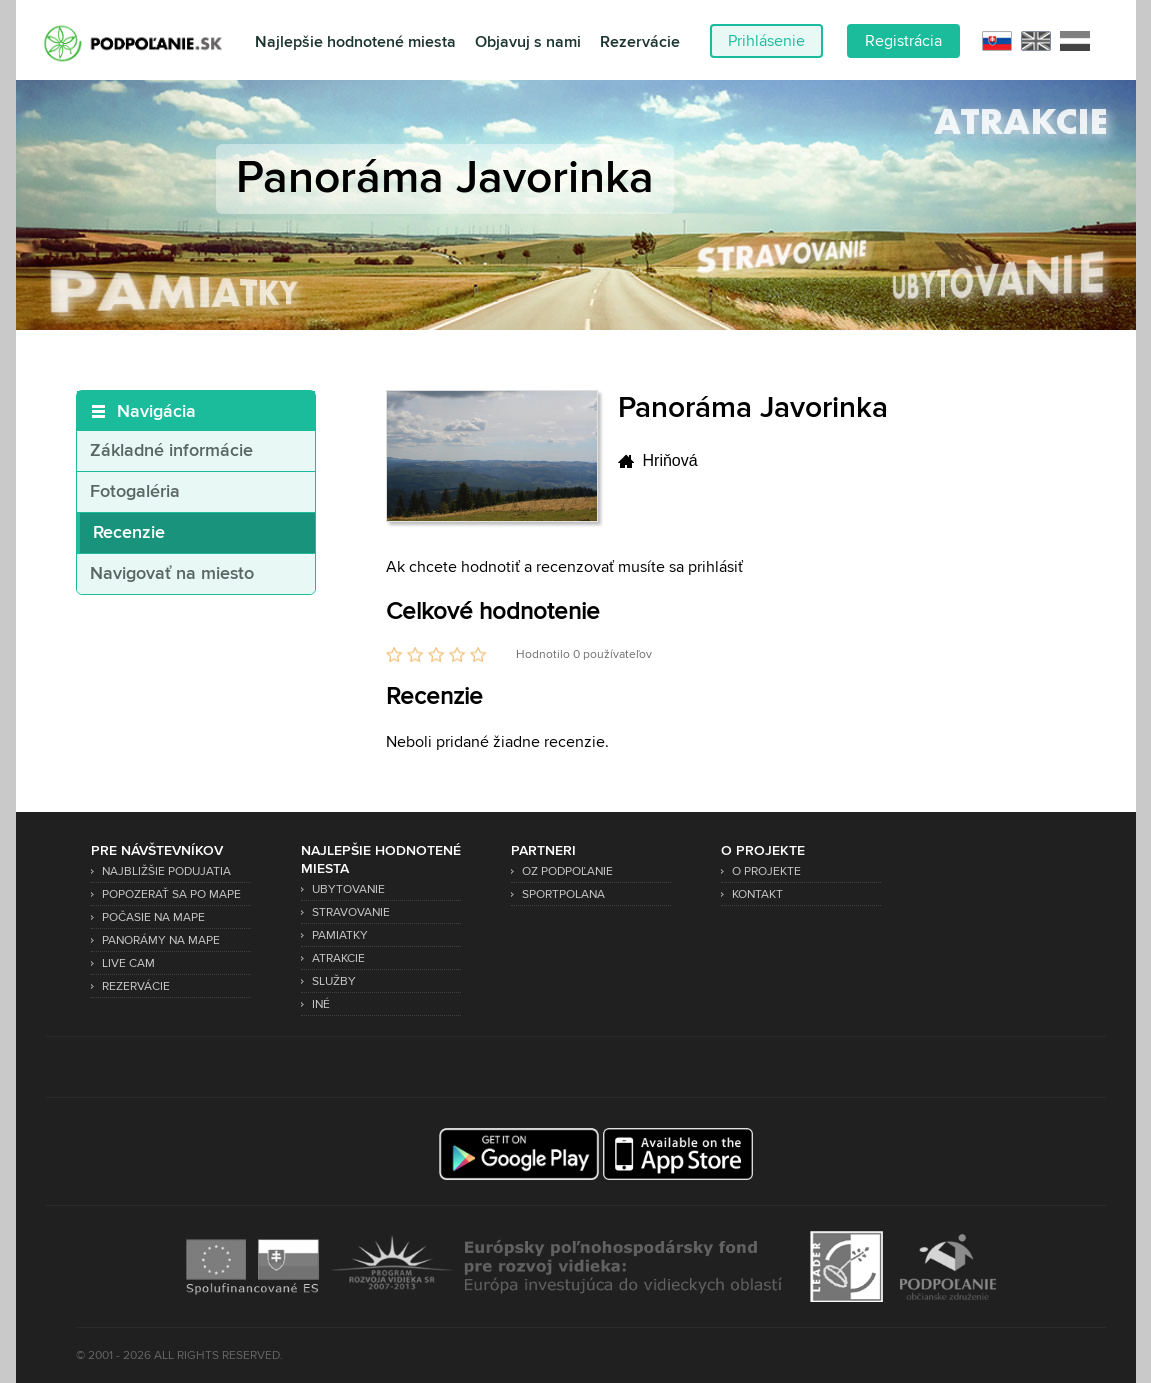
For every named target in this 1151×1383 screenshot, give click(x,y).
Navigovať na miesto (172, 574)
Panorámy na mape (161, 940)
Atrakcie (338, 958)
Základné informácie (171, 451)
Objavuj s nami (528, 42)
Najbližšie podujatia (166, 871)
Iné (321, 1004)
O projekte (766, 871)
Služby (334, 981)
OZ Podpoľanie (567, 871)
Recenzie (129, 533)
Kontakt (757, 894)
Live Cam (128, 963)
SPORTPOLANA (563, 894)
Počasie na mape (153, 917)
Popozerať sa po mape (171, 894)
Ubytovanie (348, 889)
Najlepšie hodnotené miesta (355, 42)
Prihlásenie (766, 41)
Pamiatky (340, 935)
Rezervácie (640, 42)
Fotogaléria (135, 492)
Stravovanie (351, 912)
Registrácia (903, 41)
